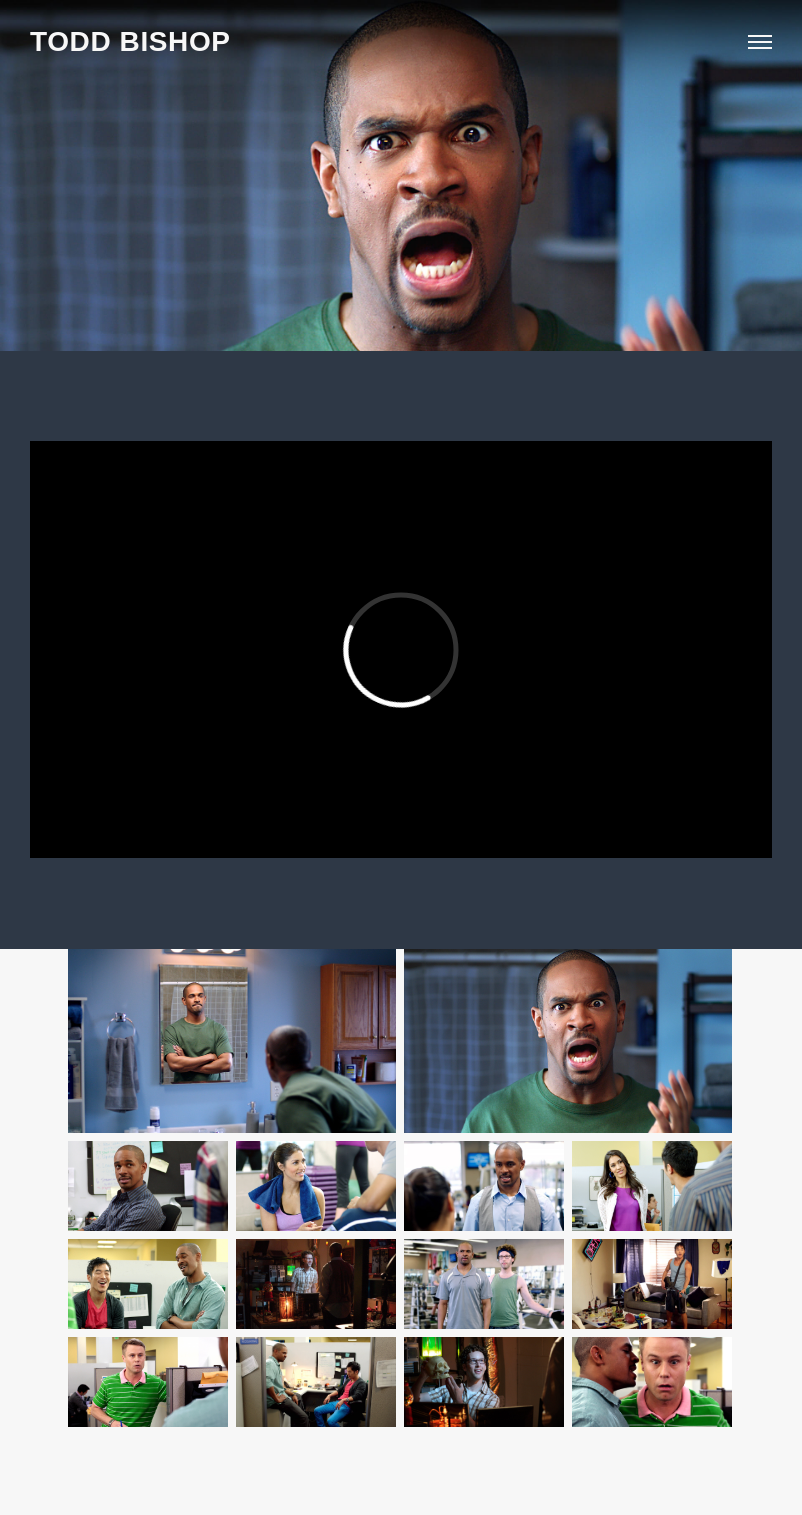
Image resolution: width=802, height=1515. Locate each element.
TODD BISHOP (130, 41)
